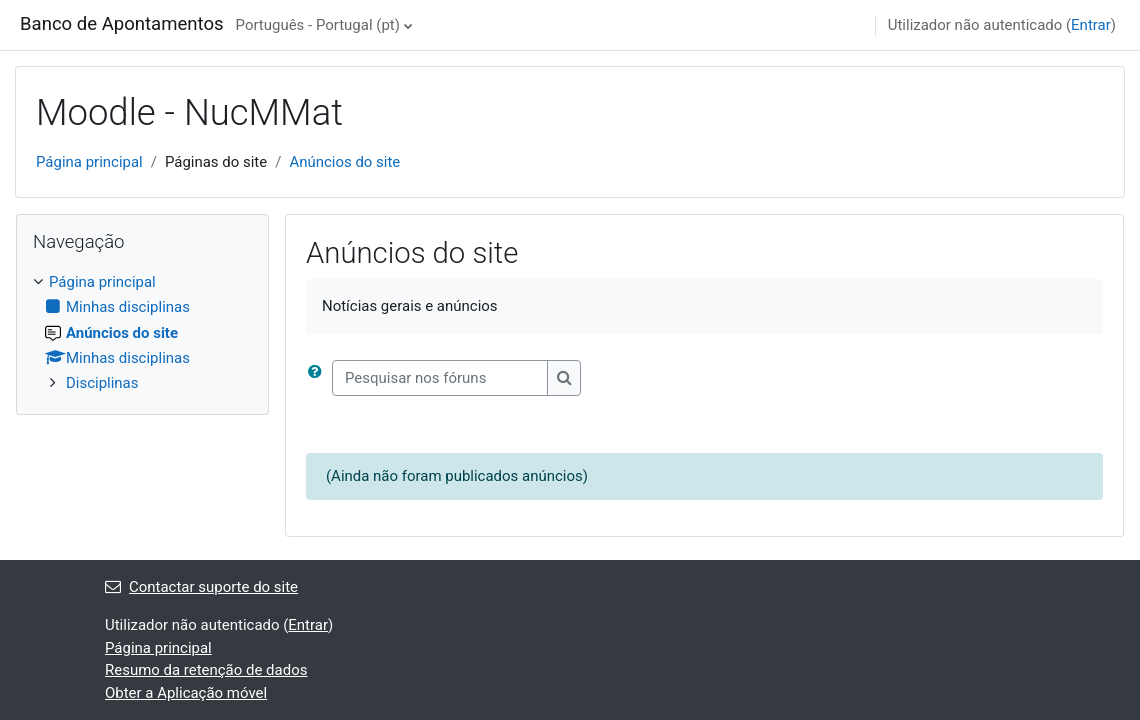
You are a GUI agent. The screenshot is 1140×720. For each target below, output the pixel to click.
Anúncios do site (344, 162)
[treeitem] (142, 333)
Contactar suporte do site (201, 587)
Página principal (89, 162)
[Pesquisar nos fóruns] (440, 378)
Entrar (1091, 25)
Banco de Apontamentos (122, 24)
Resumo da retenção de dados (206, 670)
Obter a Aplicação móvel (186, 693)
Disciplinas (102, 383)
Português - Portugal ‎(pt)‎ (318, 25)
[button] (319, 378)
